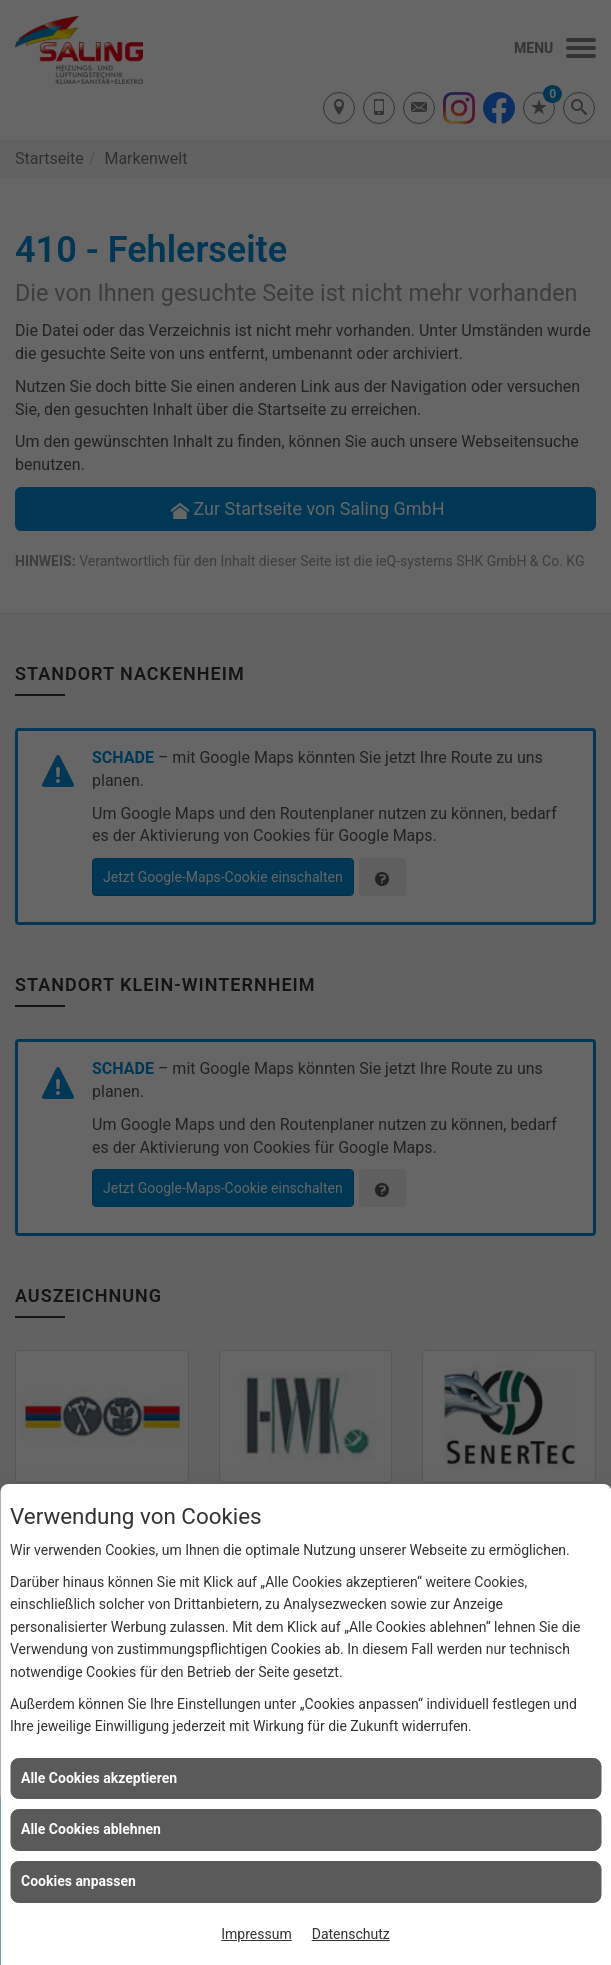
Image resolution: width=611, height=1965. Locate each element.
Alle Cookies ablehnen (91, 1829)
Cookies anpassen (78, 1881)
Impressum (256, 1934)
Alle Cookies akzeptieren (99, 1778)
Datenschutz (351, 1934)
